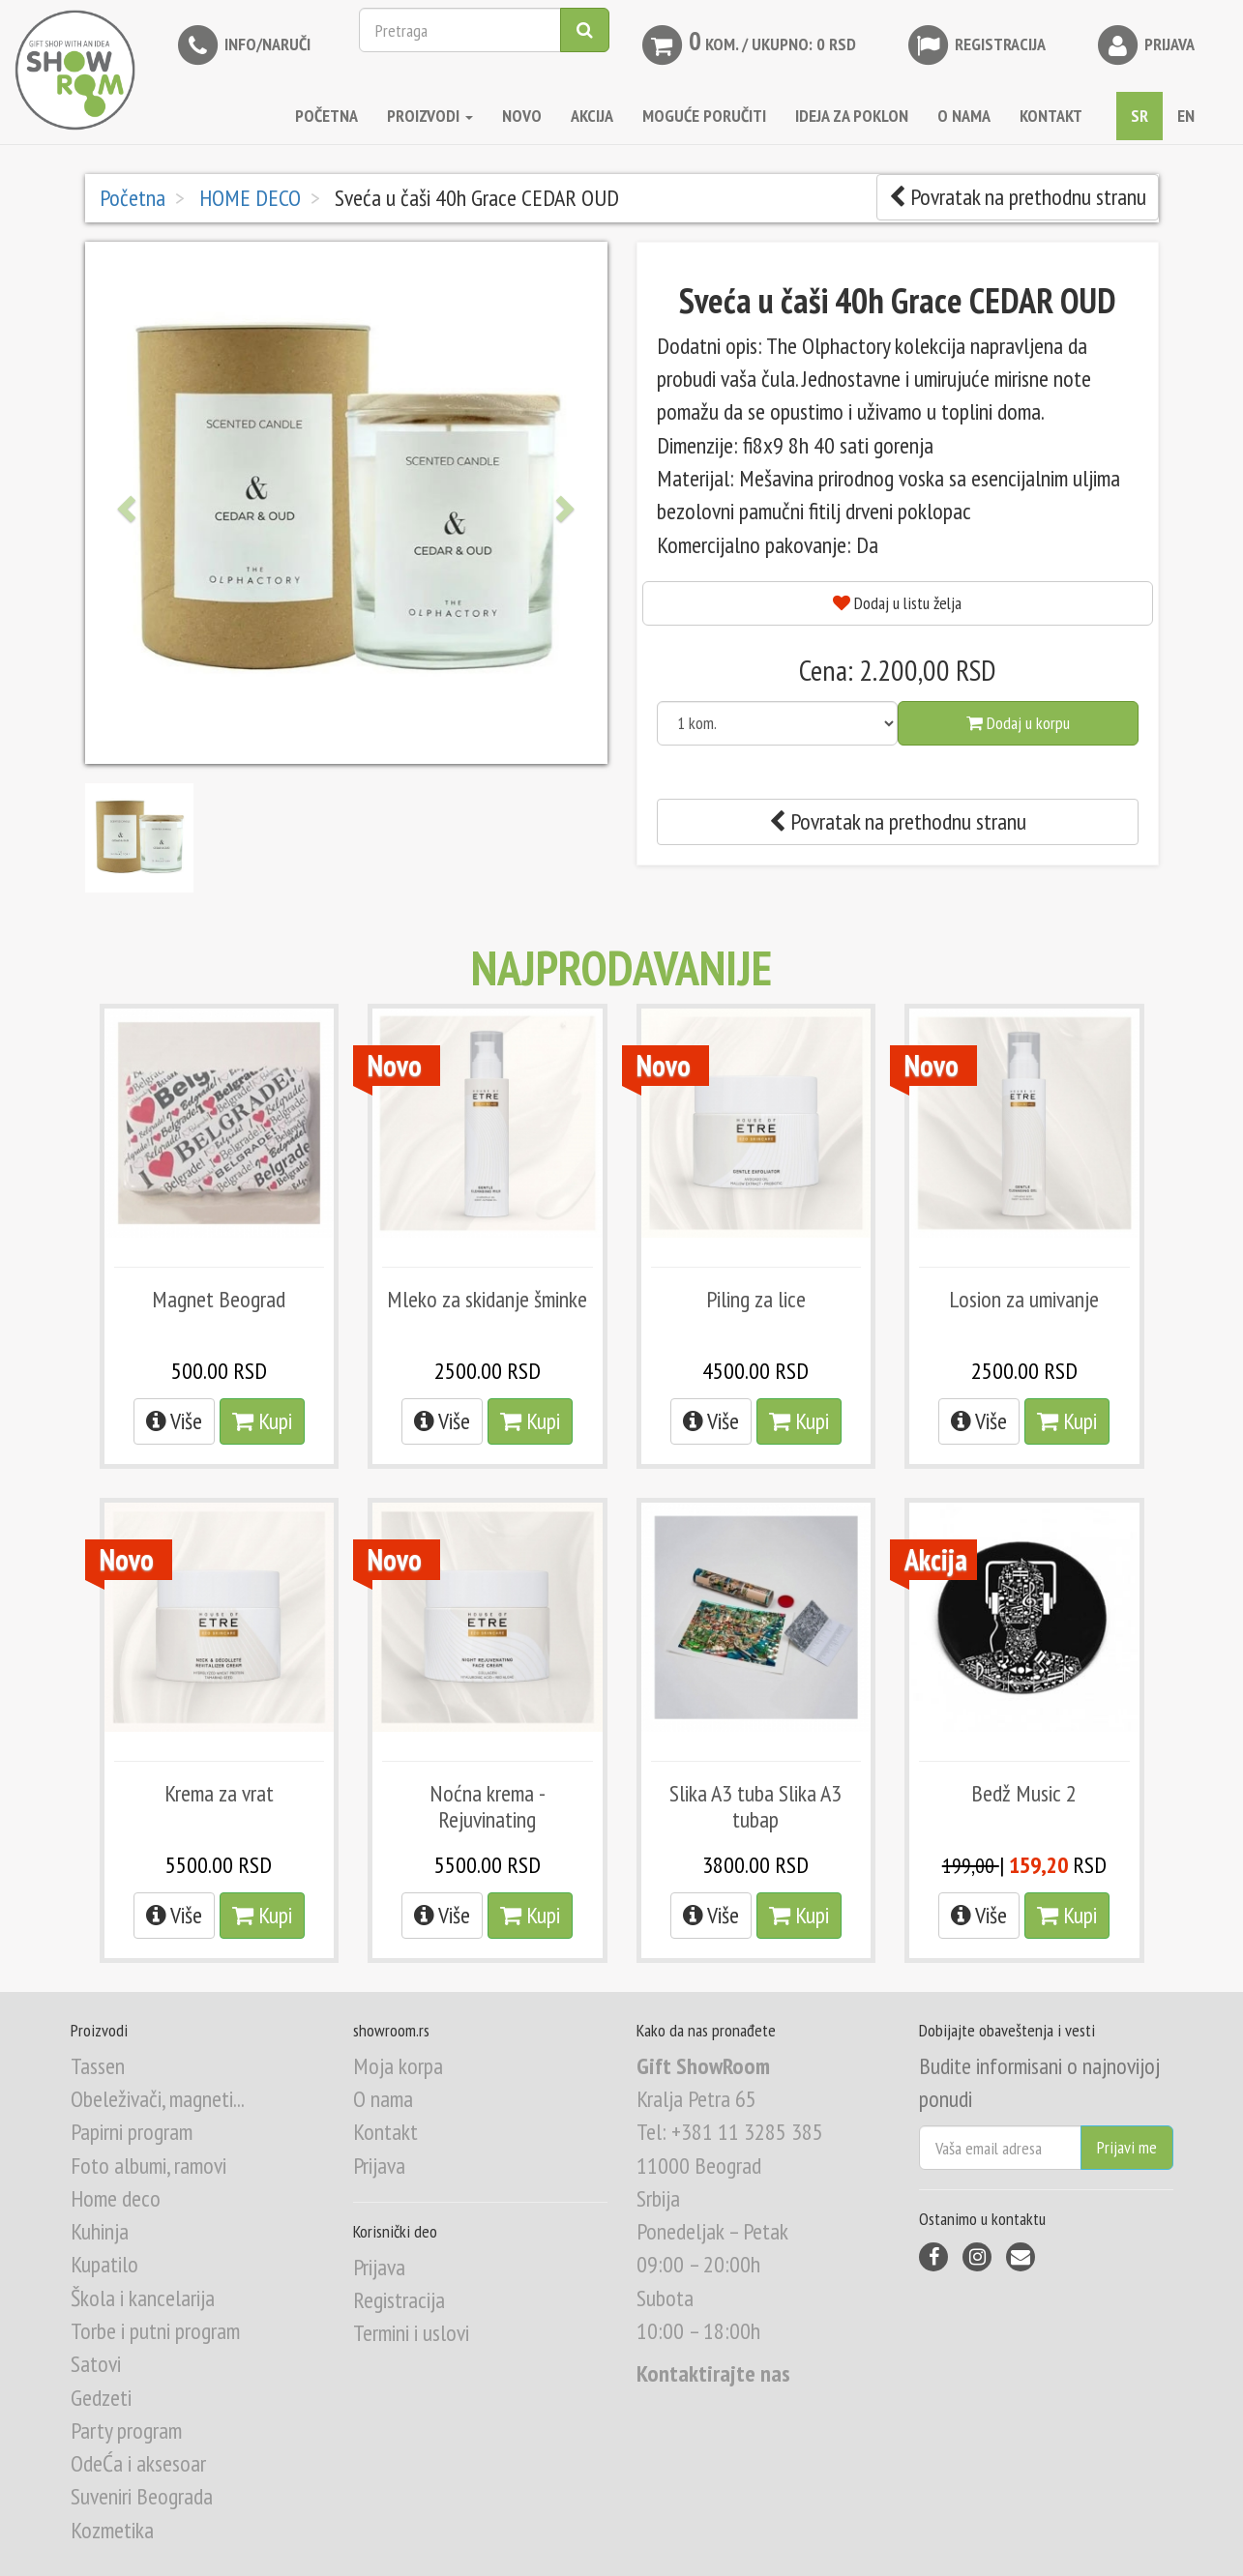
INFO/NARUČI (242, 45)
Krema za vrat (219, 1793)
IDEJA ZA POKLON (851, 115)
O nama (383, 2099)
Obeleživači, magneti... (158, 2099)
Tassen (98, 2066)
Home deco (116, 2198)
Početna (326, 115)
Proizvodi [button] (430, 115)
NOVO (522, 115)
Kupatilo (104, 2264)
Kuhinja (100, 2231)
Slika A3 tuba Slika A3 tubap (755, 1805)
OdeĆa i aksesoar (138, 2463)
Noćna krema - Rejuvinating (487, 1805)
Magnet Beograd (218, 1299)
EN (1186, 115)
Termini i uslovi (411, 2333)
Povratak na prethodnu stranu (1017, 197)
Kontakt (385, 2132)
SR (1139, 115)
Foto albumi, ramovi (148, 2166)
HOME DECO (247, 198)
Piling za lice (756, 1299)
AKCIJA (592, 115)
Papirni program (131, 2132)
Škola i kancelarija (143, 2298)
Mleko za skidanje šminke (487, 1299)
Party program (126, 2430)
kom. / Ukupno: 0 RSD (747, 45)
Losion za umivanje (1024, 1299)
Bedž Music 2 (1024, 1793)
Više (174, 1421)
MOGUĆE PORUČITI (704, 115)
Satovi (96, 2364)
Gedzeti (101, 2398)
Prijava (1144, 45)
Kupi (262, 1421)
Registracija (975, 45)
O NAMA (964, 115)
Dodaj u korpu (1018, 723)
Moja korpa (398, 2066)
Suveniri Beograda (142, 2496)
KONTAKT (1051, 115)
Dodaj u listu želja (897, 603)
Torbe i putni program (155, 2331)
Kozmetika (112, 2530)
